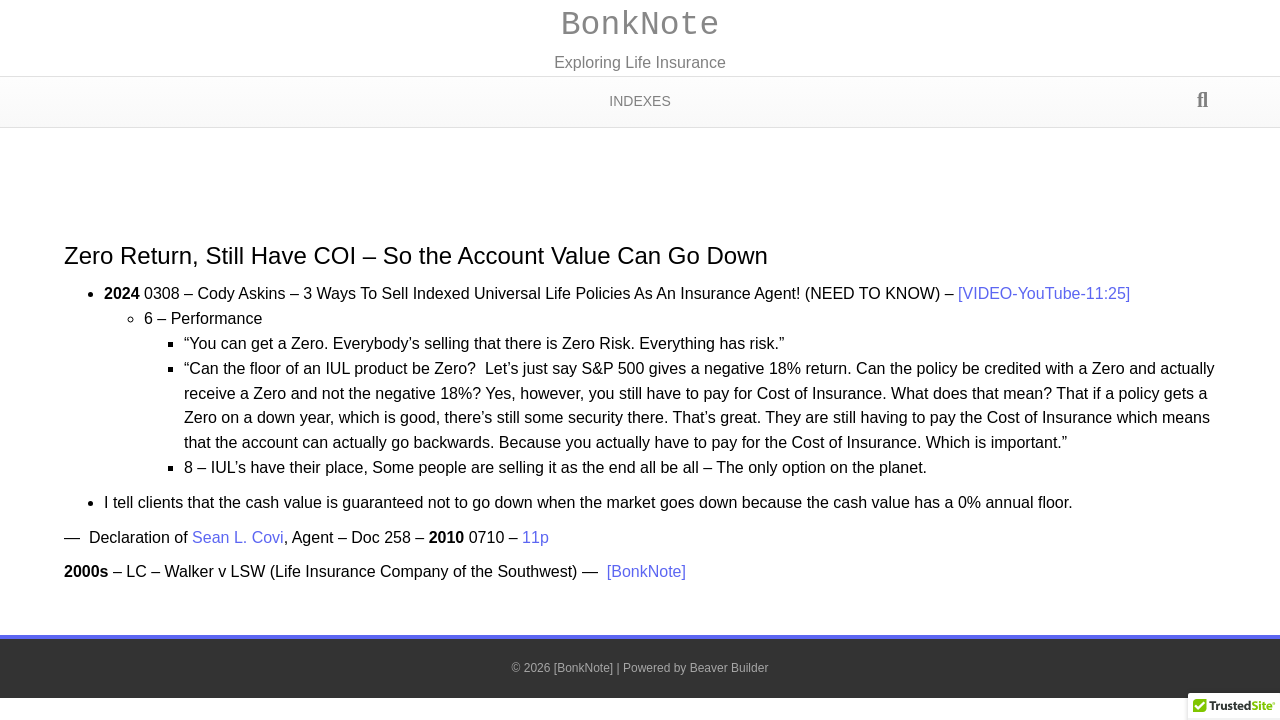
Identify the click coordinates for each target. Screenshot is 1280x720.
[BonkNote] (646, 571)
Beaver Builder (729, 668)
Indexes (639, 101)
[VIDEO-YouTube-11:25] (1044, 293)
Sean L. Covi (238, 537)
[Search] (1202, 100)
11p (535, 537)
